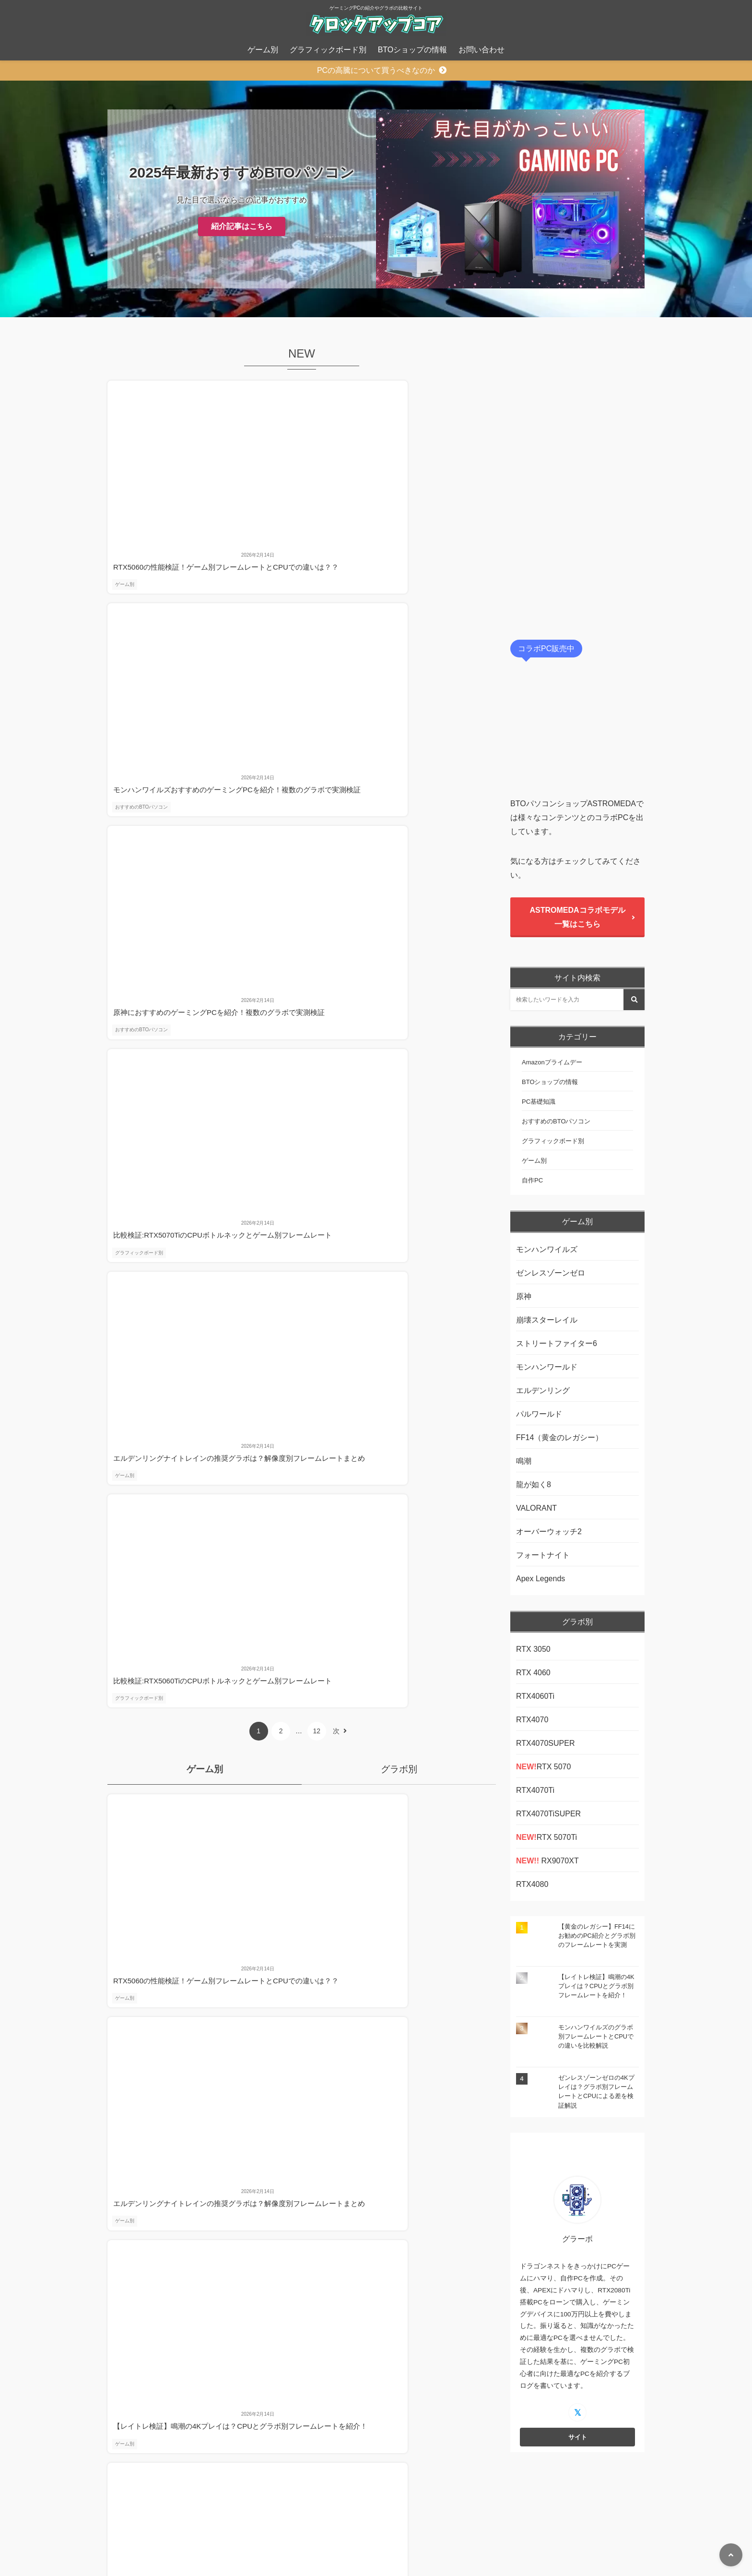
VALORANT (536, 1508)
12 (310, 684)
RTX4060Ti (535, 1696)
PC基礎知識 (538, 1101)
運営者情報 (404, 2550)
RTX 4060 (533, 1673)
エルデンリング (543, 1390)
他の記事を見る (302, 1074)
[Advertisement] (577, 480)
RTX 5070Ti (546, 1837)
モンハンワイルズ (546, 1249)
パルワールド (539, 1414)
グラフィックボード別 (328, 50)
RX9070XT (547, 1861)
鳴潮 (523, 1461)
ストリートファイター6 (557, 1343)
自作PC (532, 1180)
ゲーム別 (262, 50)
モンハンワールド (546, 1367)
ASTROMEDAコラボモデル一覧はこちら (577, 917)
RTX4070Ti (535, 1790)
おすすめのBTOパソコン (273, 506)
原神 (523, 1296)
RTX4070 (532, 1720)
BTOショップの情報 (412, 50)
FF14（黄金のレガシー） (559, 1437)
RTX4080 (532, 1884)
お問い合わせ (481, 50)
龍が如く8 (533, 1484)
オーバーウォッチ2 (549, 1531)
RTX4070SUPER (545, 1743)
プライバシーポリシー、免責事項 (323, 2550)
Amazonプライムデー (552, 1062)
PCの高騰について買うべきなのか (376, 70)
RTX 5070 (543, 1767)
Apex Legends (540, 1578)
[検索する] (634, 999)
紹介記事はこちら (241, 226)
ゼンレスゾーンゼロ (550, 1273)
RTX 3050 (533, 1649)
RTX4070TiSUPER (548, 1814)
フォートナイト (543, 1555)
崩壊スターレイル (546, 1320)
